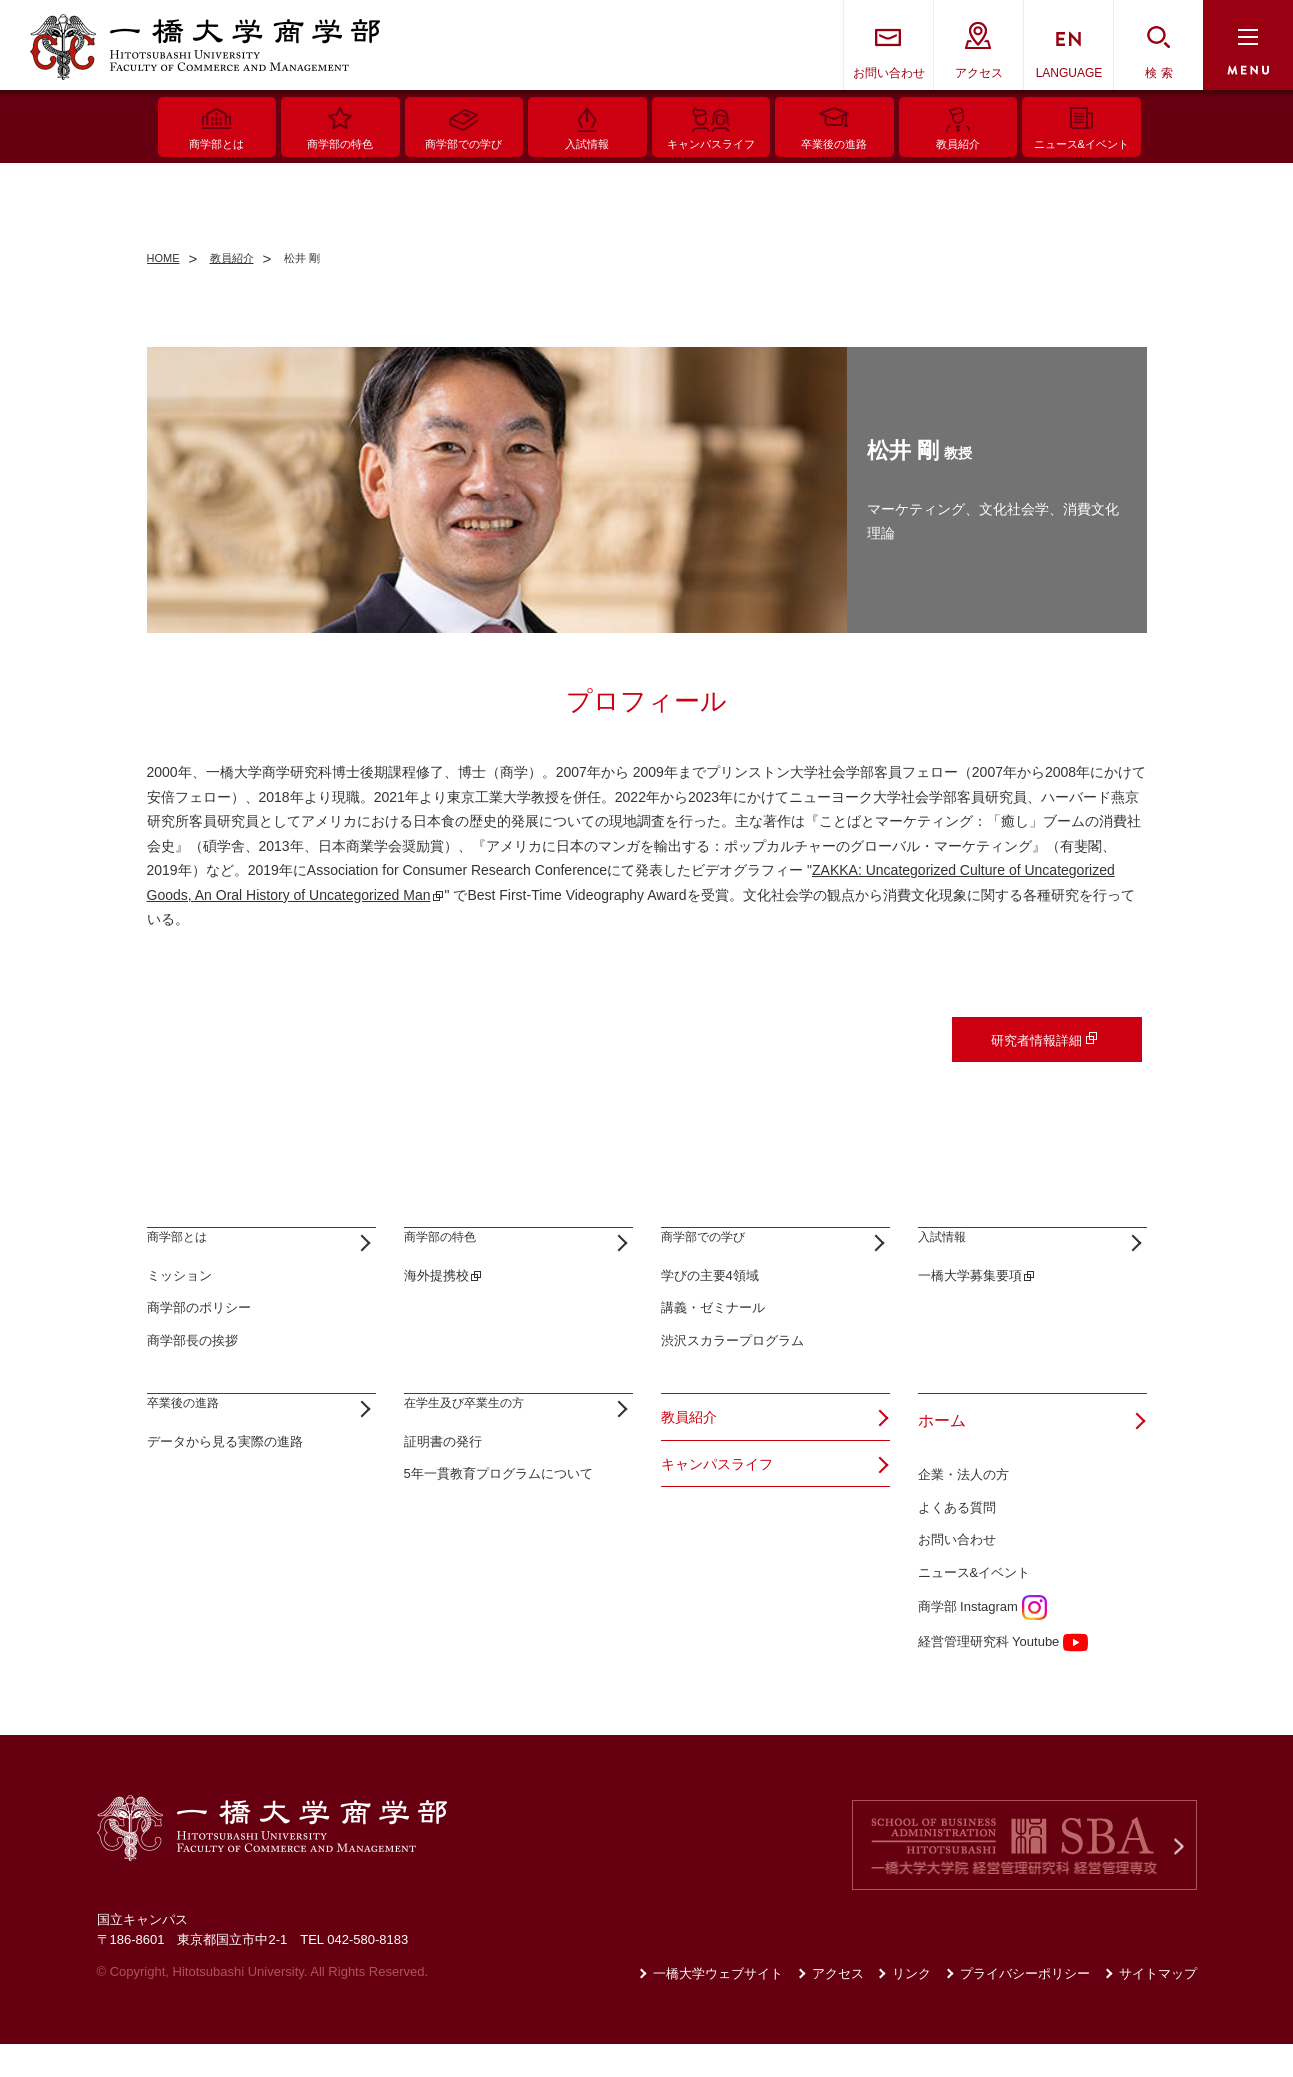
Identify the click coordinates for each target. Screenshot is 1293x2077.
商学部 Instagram (982, 1639)
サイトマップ (1158, 2007)
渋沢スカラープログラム (732, 1374)
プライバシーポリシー (1025, 2007)
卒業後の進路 (195, 1453)
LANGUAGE (1069, 73)
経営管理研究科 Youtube (1003, 1674)
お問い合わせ (889, 73)
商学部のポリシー (199, 1341)
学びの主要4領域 (710, 1308)
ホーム (942, 1453)
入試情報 (950, 1254)
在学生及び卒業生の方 (484, 1453)
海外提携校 (436, 1308)
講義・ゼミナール (713, 1341)
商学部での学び (717, 1254)
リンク (911, 2007)
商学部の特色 (452, 1254)
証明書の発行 (443, 1507)
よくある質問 (957, 1540)
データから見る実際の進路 (225, 1507)
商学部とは (187, 1254)
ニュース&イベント (974, 1606)
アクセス (979, 73)
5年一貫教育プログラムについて (498, 1540)
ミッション (179, 1308)
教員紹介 (693, 1453)
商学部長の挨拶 (192, 1374)
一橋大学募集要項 (970, 1308)
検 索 (1158, 73)
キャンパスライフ (725, 1506)
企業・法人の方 (963, 1507)
